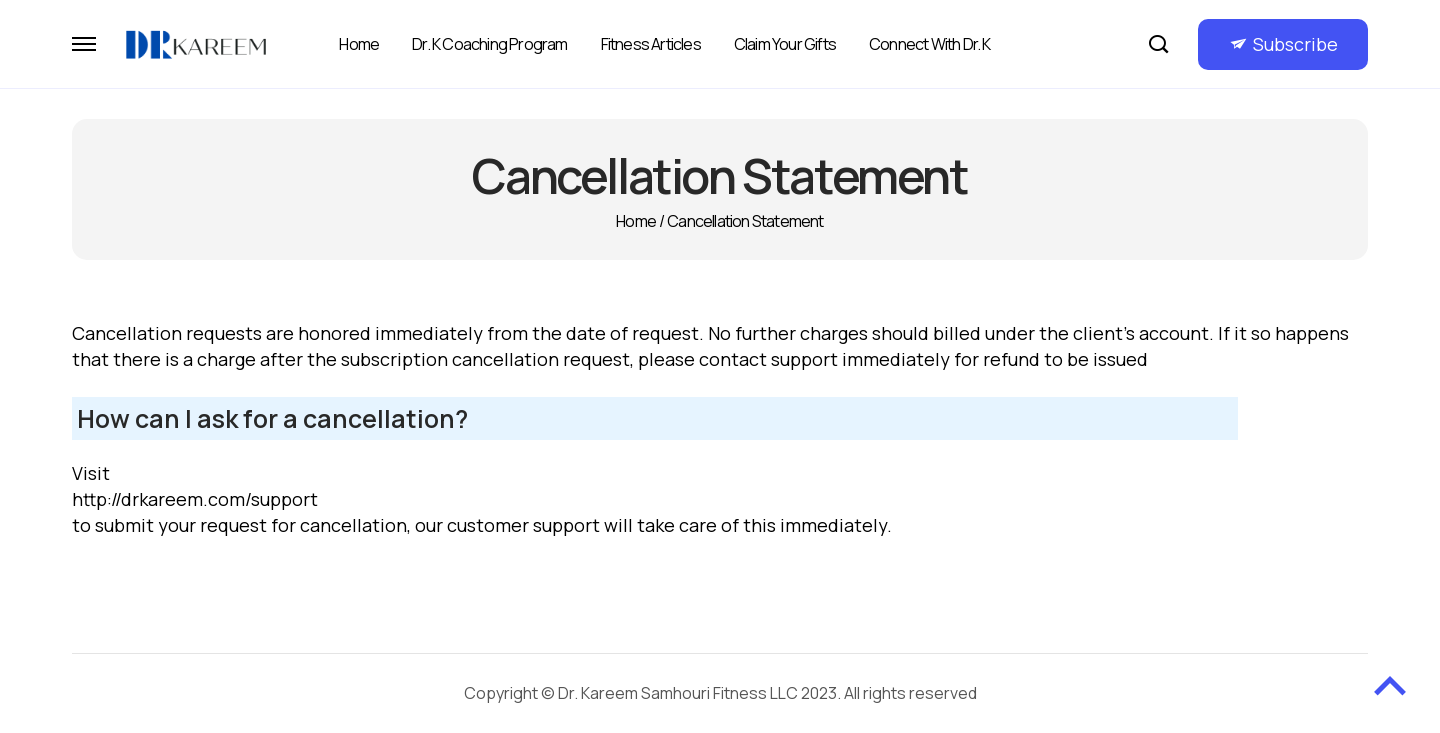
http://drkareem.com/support (195, 499)
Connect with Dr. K (930, 44)
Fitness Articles (651, 44)
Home (359, 44)
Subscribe (1295, 44)
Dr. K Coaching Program (489, 44)
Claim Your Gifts (785, 44)
